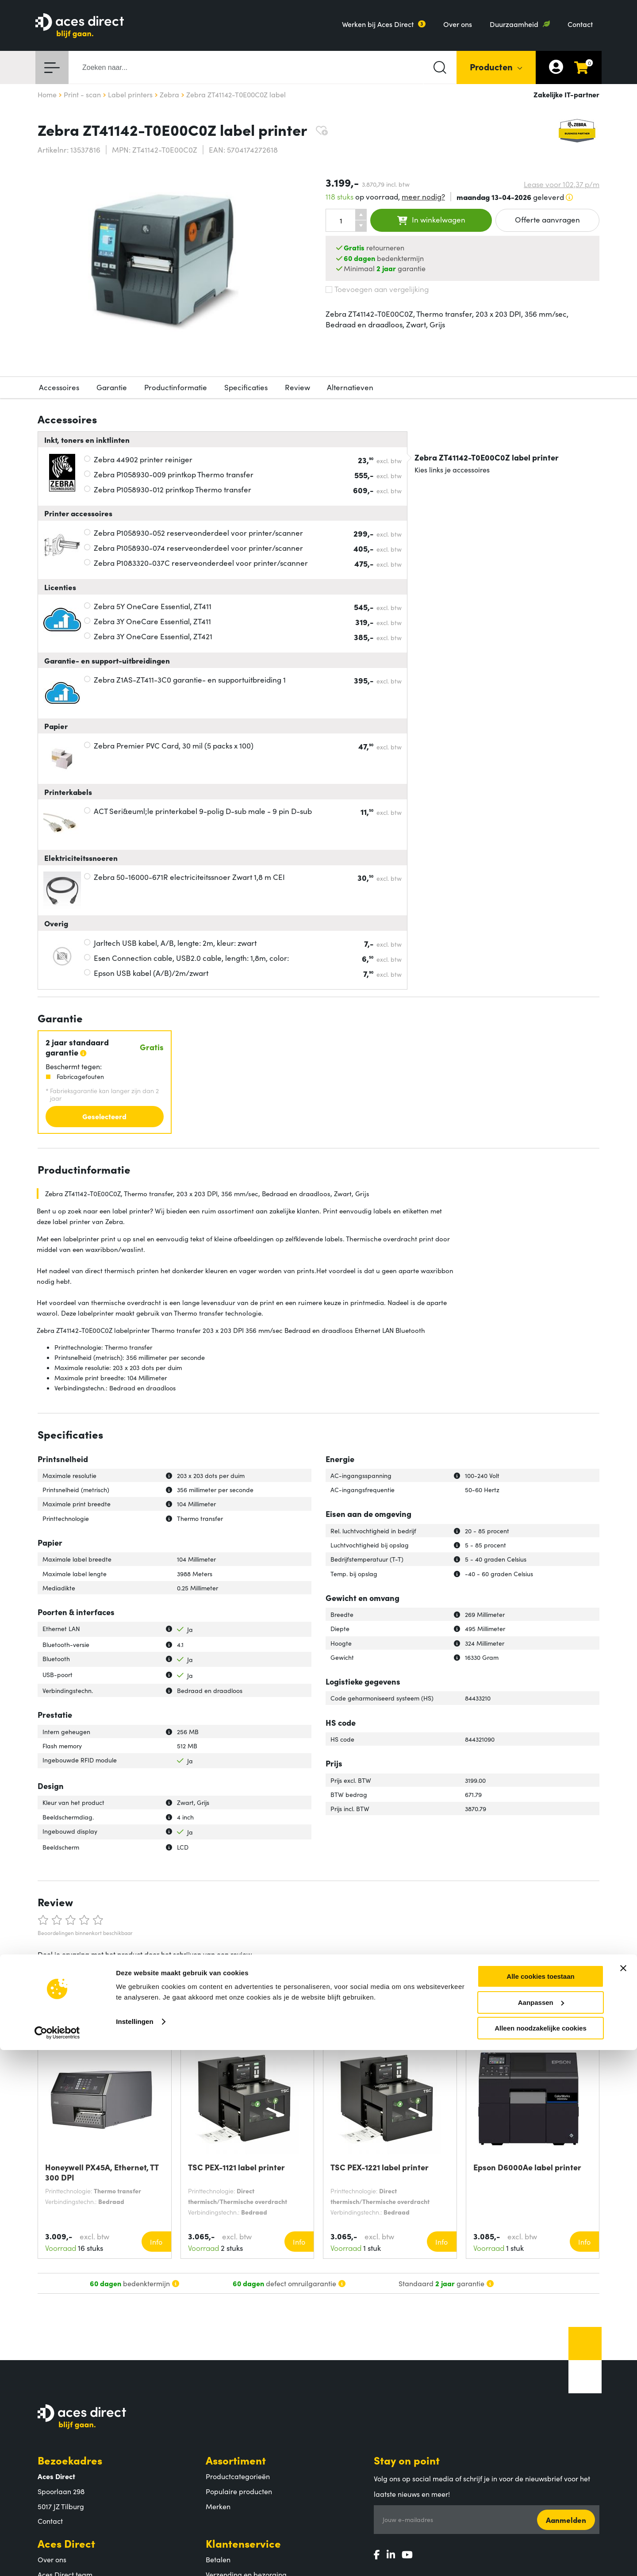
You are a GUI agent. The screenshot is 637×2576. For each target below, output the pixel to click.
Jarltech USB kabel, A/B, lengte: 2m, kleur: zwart (175, 942)
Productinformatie (175, 387)
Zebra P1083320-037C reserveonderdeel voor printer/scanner (201, 562)
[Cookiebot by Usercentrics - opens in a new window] (57, 2558)
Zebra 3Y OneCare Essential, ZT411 (152, 621)
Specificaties (246, 387)
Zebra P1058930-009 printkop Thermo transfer (173, 474)
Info (156, 2241)
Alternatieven (350, 387)
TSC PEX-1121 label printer (236, 2167)
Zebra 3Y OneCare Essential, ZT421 (153, 636)
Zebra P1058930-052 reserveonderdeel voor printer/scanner (198, 532)
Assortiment (236, 2460)
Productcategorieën (238, 2476)
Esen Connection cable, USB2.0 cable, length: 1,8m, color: (191, 957)
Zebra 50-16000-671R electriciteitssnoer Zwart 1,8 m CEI (189, 876)
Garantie (111, 387)
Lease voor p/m (561, 184)
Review (297, 387)
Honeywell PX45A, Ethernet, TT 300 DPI (101, 2172)
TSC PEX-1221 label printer (379, 2167)
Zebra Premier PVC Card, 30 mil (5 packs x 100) (173, 745)
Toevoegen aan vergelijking (377, 289)
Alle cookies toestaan (540, 2502)
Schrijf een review (74, 1976)
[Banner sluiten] (623, 2494)
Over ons (457, 24)
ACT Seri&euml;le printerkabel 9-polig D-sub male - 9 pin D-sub (203, 811)
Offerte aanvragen (547, 219)
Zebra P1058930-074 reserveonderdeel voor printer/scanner (198, 547)
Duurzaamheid (514, 24)
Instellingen (134, 2547)
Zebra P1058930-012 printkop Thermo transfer (172, 489)
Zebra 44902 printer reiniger (143, 459)
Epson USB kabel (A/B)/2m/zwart (151, 972)
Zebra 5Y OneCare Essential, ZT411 (152, 606)
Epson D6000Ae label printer (527, 2167)
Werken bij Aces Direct (378, 24)
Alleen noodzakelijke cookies (541, 2554)
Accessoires (59, 387)
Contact (580, 24)
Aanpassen (541, 2528)
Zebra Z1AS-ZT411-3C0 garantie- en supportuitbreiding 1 (190, 679)
